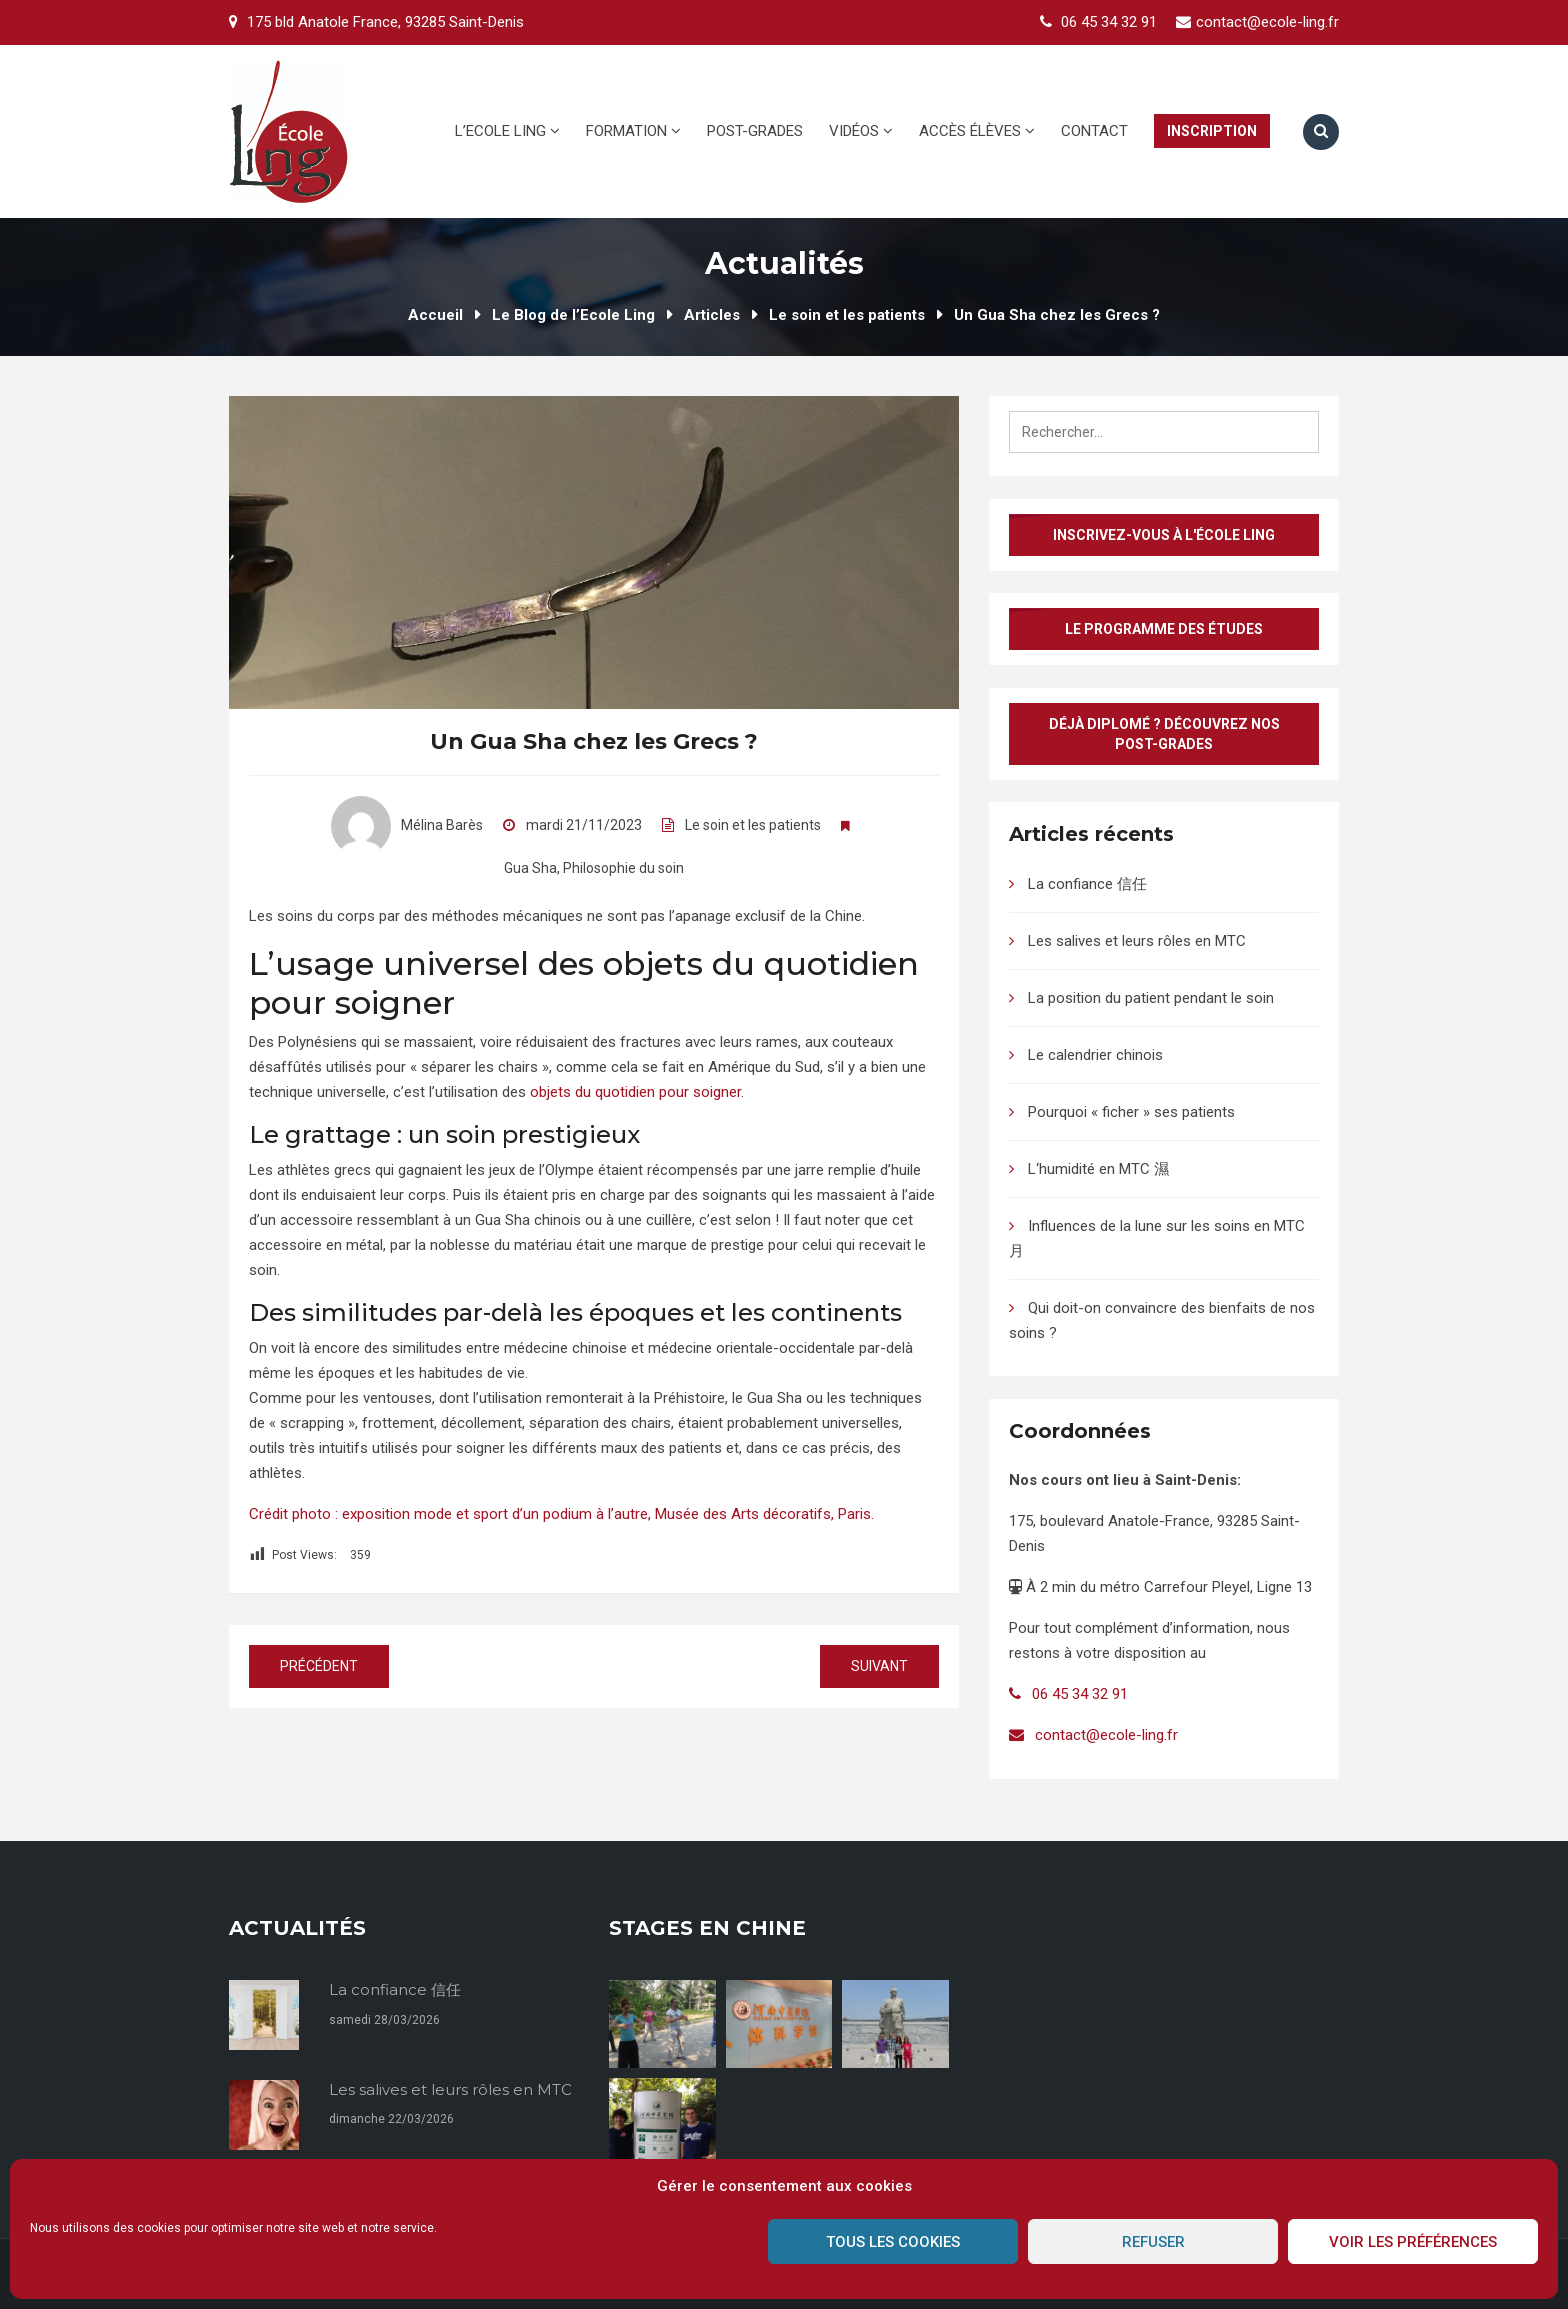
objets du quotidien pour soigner (635, 1092)
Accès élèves (977, 131)
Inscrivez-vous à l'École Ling (1164, 535)
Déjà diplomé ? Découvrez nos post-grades (1164, 734)
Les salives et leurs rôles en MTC (1137, 941)
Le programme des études (1164, 629)
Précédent (319, 1666)
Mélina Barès (407, 825)
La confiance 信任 (1087, 884)
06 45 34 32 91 (1109, 22)
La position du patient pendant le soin (1151, 998)
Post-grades (755, 131)
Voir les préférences (1413, 2242)
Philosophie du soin (623, 868)
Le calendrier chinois (1095, 1055)
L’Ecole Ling (507, 131)
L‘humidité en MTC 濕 (1098, 1169)
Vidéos (861, 131)
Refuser (1153, 2242)
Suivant (879, 1666)
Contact (1094, 131)
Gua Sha (530, 868)
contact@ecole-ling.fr (1267, 22)
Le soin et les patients (753, 825)
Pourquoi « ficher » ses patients (1131, 1112)
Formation (633, 131)
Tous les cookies (893, 2242)
